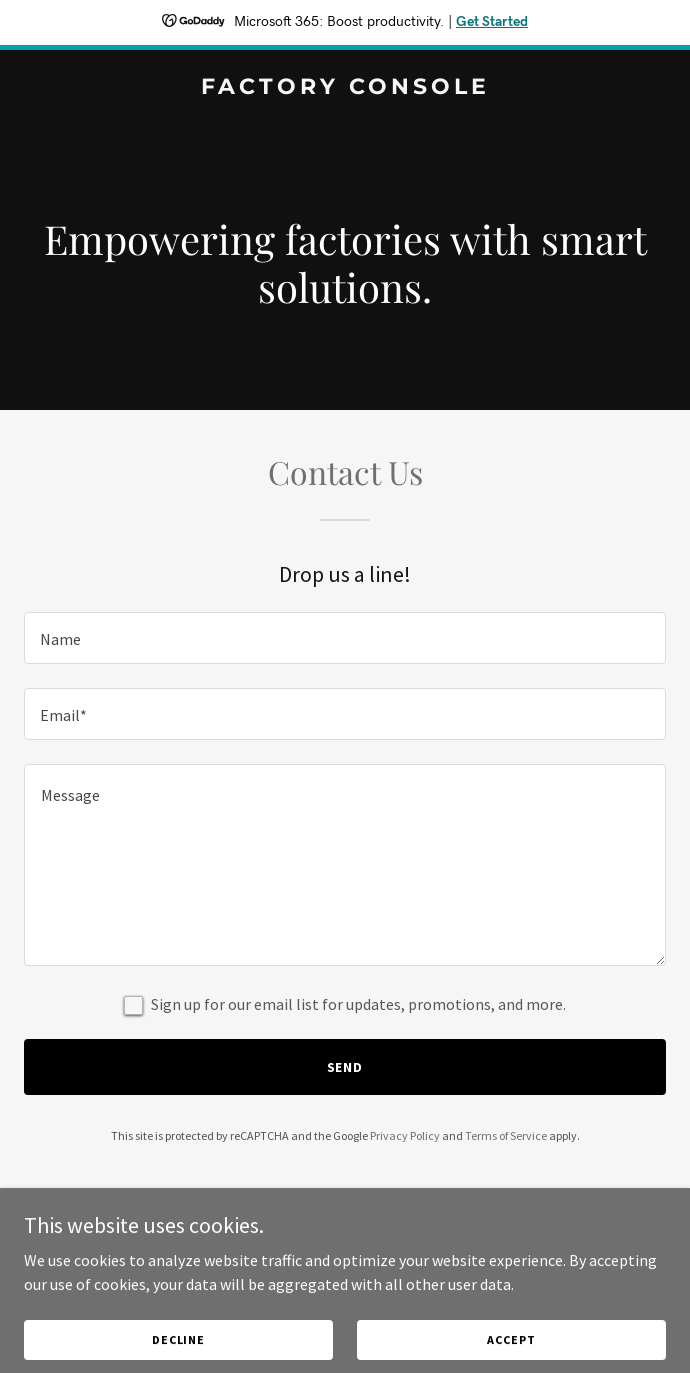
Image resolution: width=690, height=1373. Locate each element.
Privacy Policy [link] (405, 1135)
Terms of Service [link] (506, 1135)
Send (345, 1067)
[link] (345, 88)
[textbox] (345, 638)
